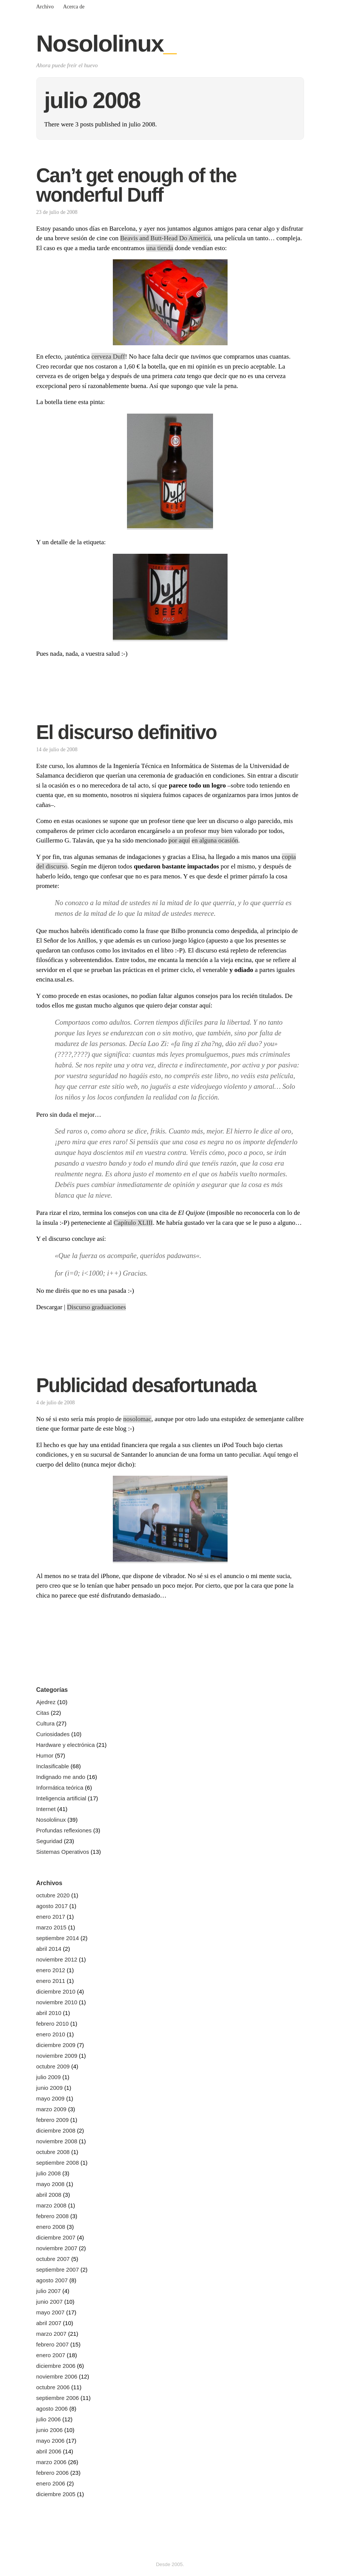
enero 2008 (50, 2226)
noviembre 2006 (57, 2376)
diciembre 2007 (56, 2237)
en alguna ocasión (215, 840)
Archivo (45, 7)
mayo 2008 (50, 2184)
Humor (45, 1755)
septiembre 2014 (57, 1938)
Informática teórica (59, 1787)
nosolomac (137, 1419)
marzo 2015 (51, 1927)
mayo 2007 (50, 2312)
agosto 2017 (52, 1906)
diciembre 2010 (56, 1991)
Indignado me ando (60, 1777)
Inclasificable (52, 1766)
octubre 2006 (53, 2387)
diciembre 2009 (56, 2045)
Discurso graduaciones (96, 1307)
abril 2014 (49, 1948)
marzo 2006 (51, 2462)
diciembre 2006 (56, 2366)
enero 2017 (50, 1916)
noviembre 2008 (57, 2141)
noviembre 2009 (57, 2055)
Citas (42, 1712)
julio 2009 (48, 2077)
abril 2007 (49, 2323)
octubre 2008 (53, 2152)
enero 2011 (50, 1981)
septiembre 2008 (57, 2162)
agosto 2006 (52, 2408)
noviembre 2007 (57, 2248)
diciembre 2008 (56, 2130)
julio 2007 (48, 2291)
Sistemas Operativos (62, 1851)
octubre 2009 (53, 2066)
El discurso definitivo (126, 732)
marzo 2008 (51, 2205)
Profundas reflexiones (64, 1830)
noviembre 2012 (57, 1959)
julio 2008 (48, 2173)
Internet (46, 1809)
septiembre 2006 (57, 2398)
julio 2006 (48, 2419)
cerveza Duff (108, 356)
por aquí (179, 840)
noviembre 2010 (57, 2002)
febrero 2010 (52, 2023)
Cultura (45, 1723)
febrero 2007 (52, 2344)
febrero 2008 (52, 2216)
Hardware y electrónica (65, 1745)
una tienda (159, 248)
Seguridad (49, 1841)
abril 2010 (49, 2013)
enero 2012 (50, 1970)
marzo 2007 (51, 2333)
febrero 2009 (52, 2120)
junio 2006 (49, 2430)
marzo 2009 (51, 2109)
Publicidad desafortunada (146, 1385)
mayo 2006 (50, 2440)
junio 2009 (49, 2087)
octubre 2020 (53, 1895)
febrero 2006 (52, 2472)
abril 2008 (49, 2194)
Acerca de (74, 7)
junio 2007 (49, 2301)
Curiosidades (53, 1734)
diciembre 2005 (56, 2494)
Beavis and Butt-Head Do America (165, 238)
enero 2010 (50, 2034)
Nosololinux (106, 43)
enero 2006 (50, 2483)
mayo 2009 (50, 2098)
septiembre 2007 (57, 2269)
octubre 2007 (53, 2259)
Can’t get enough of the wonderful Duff (136, 185)
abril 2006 (49, 2451)
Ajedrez (46, 1702)
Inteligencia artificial (61, 1798)
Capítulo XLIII (133, 1222)
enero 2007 (50, 2355)
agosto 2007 (52, 2280)
